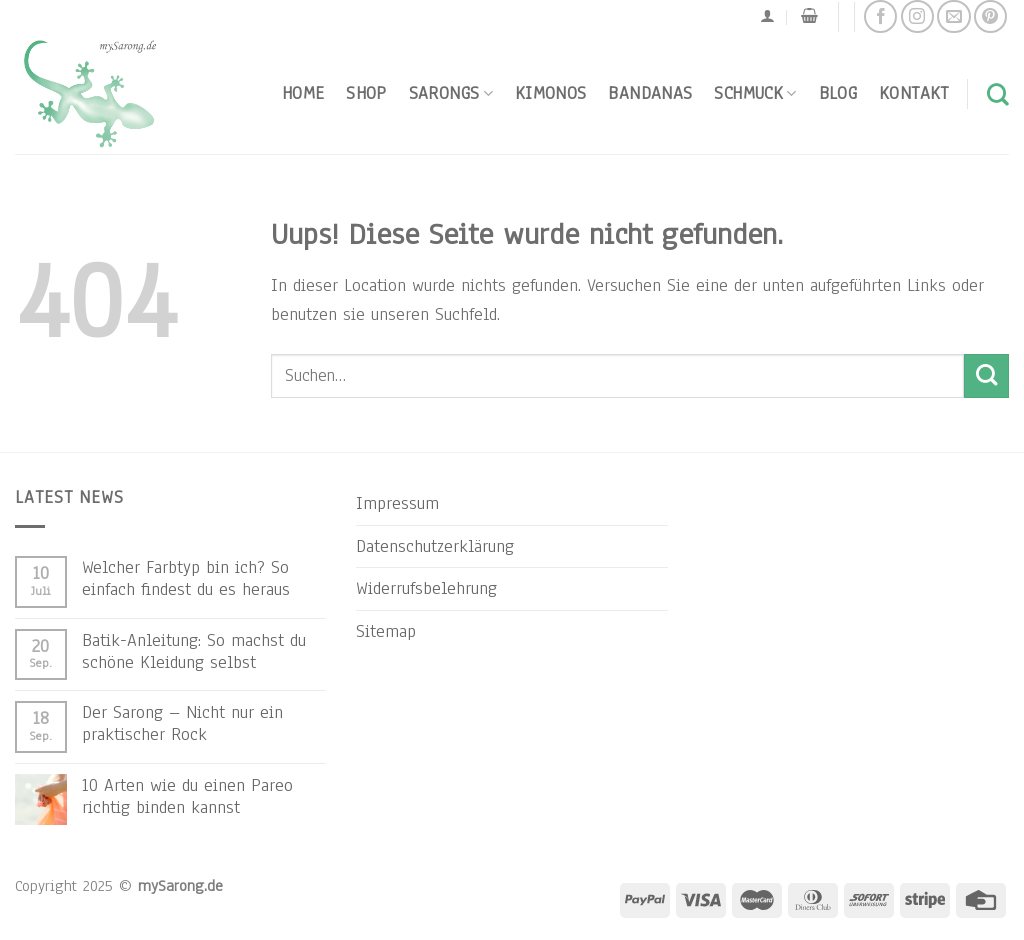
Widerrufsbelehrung (426, 588)
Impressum (397, 503)
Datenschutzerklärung (435, 546)
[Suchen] (998, 94)
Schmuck (755, 93)
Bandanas (650, 93)
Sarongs (451, 93)
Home (303, 93)
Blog (838, 93)
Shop (366, 93)
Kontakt (914, 93)
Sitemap (386, 631)
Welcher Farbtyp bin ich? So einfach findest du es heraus (186, 578)
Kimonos (551, 93)
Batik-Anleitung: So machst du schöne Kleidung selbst (194, 651)
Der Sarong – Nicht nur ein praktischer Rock (182, 723)
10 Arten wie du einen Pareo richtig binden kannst (187, 796)
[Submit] (986, 376)
